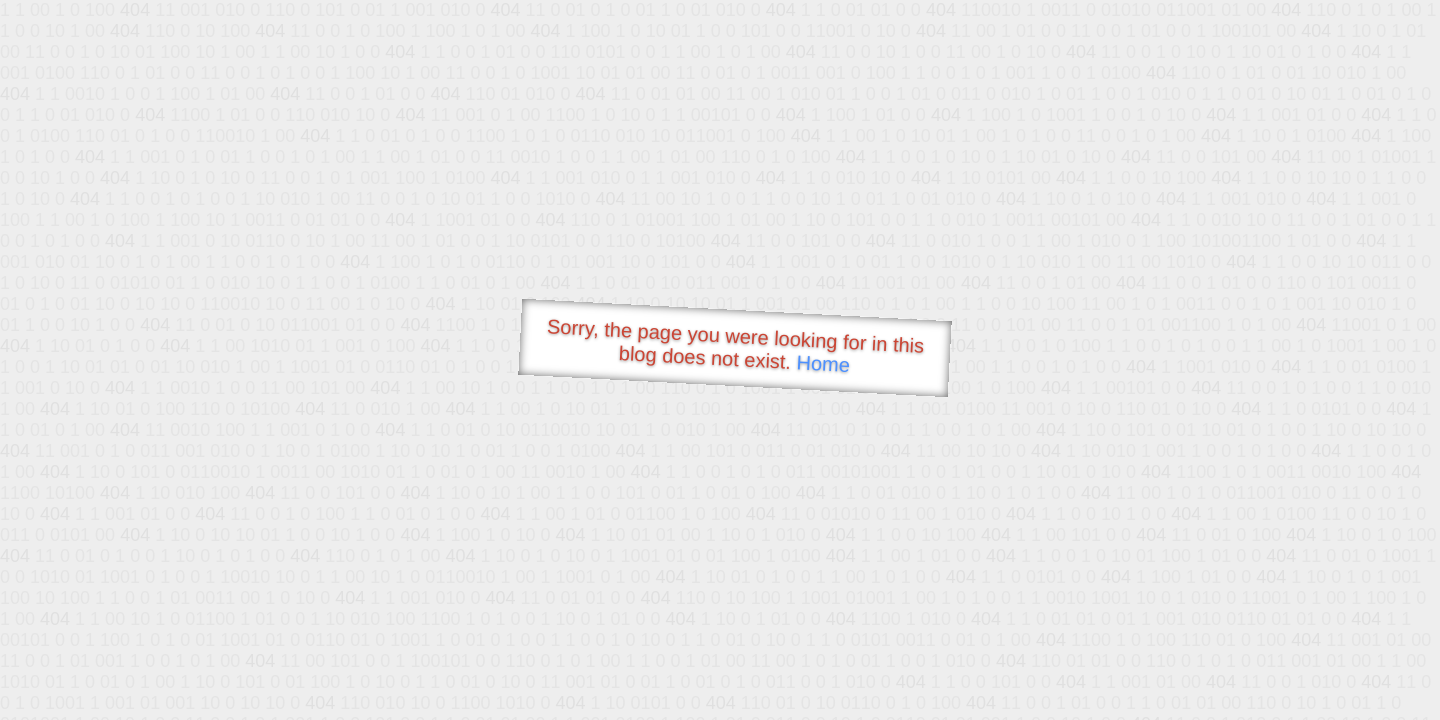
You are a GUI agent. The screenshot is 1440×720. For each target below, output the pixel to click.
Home (823, 363)
